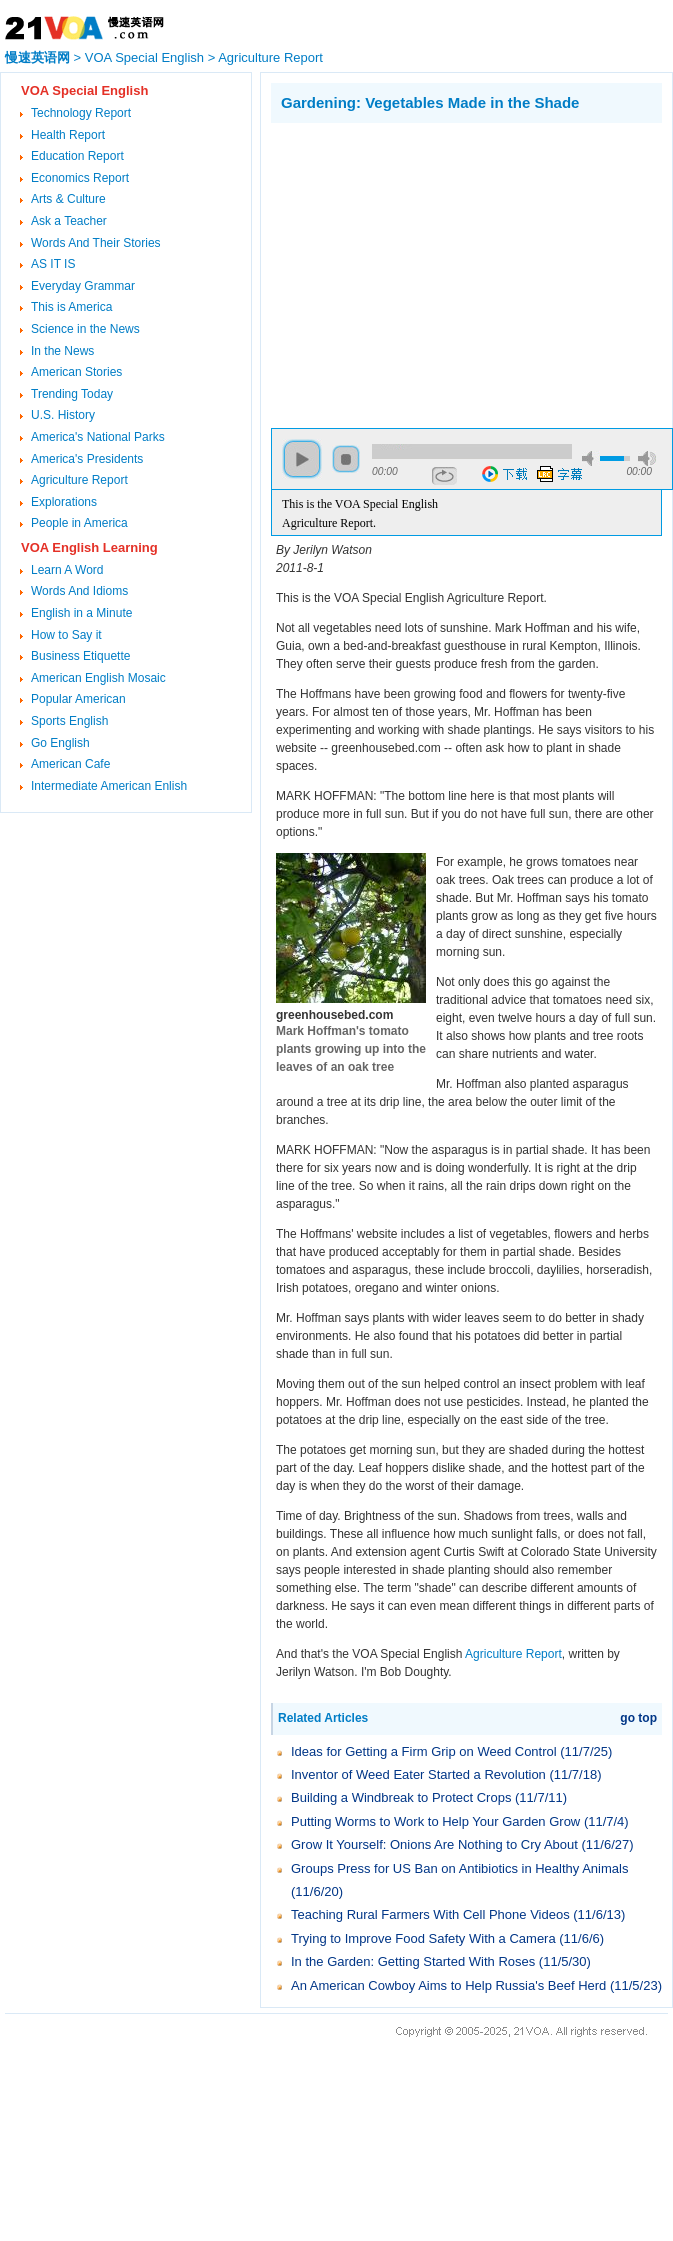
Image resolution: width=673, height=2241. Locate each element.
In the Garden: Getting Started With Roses (413, 1961)
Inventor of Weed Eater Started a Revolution (418, 1774)
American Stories (76, 372)
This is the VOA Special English (360, 504)
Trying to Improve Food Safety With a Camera (423, 1938)
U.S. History (63, 415)
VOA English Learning (89, 547)
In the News (62, 351)
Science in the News (85, 329)
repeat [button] (444, 476)
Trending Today (72, 394)
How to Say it (66, 635)
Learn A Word (67, 570)
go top (638, 1718)
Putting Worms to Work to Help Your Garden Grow (435, 1821)
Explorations (64, 502)
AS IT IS (53, 264)
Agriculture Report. (329, 523)
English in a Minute (81, 613)
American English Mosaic (98, 678)
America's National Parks (98, 437)
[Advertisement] (439, 273)
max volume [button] (647, 458)
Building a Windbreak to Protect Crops (401, 1797)
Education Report (77, 156)
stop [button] (346, 459)
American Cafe (70, 764)
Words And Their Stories (96, 243)
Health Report (68, 135)
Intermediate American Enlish (109, 786)
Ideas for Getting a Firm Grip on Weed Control (424, 1751)
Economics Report (80, 178)
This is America (71, 307)
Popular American (78, 699)
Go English (60, 743)
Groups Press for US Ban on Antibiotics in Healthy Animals (459, 1868)
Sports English (69, 721)
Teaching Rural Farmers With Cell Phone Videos (430, 1914)
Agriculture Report (270, 57)
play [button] (302, 459)
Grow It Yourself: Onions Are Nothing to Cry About (434, 1844)
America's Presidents (87, 459)
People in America (79, 523)
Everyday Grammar (83, 286)
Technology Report (81, 113)
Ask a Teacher (69, 221)
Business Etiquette (80, 656)
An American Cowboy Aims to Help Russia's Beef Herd (448, 1985)
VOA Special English (144, 57)
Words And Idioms (79, 591)
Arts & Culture (68, 199)
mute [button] (591, 458)
